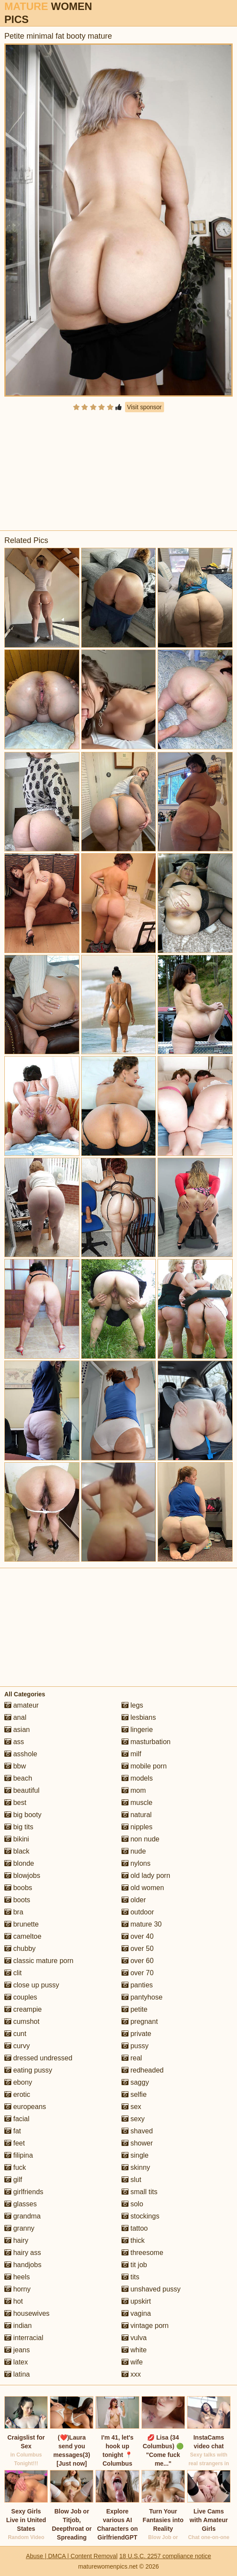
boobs (18, 1887)
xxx (131, 2374)
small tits (140, 2191)
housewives (26, 2313)
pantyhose (142, 1997)
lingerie (137, 1729)
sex (131, 2106)
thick (133, 2240)
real (132, 2058)
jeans (17, 2350)
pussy (135, 2046)
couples (20, 1997)
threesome (142, 2252)
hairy (16, 2240)
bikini (16, 1839)
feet (14, 2143)
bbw (15, 1766)
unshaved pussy (151, 2289)
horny (17, 2289)
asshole (20, 1754)
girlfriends (23, 2191)
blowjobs (22, 1875)
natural (136, 1814)
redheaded (143, 2070)
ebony (18, 2082)
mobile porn (144, 1766)
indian (18, 2325)
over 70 (138, 1973)
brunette (21, 1924)
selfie (134, 2094)
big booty (22, 1814)
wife (132, 2362)
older (134, 1900)
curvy (17, 2046)
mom (134, 1790)
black (17, 1851)
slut (131, 2179)
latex (16, 2362)
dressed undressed (38, 2058)
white (134, 2350)
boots (17, 1900)
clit (13, 1973)
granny (19, 2228)
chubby (20, 1948)
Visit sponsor (144, 407)
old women (143, 1887)
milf (131, 1754)
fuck (15, 2167)
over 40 (138, 1936)
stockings (140, 2216)
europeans (25, 2106)
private (136, 2033)
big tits (18, 1827)
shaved (137, 2131)
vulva (134, 2337)
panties (137, 1985)
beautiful (22, 1790)
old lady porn (146, 1875)
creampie (23, 2009)
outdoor (138, 1912)
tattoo (135, 2228)
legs (132, 1705)
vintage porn (145, 2325)
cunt (15, 2033)
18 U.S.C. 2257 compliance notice (165, 2556)
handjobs (22, 2264)
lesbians (139, 1717)
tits (130, 2277)
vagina (136, 2313)
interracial (23, 2337)
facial (17, 2118)
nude (134, 1851)
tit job (134, 2264)
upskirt (136, 2301)
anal (15, 1717)
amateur (21, 1705)
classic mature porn (38, 1960)
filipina (18, 2155)
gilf (13, 2179)
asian (17, 1729)
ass (14, 1741)
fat (12, 2131)
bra (13, 1912)
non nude (140, 1839)
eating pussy (28, 2070)
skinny (136, 2167)
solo (132, 2204)
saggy (135, 2082)
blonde (19, 1863)
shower (137, 2143)
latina (17, 2374)
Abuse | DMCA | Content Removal (72, 2556)
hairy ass (22, 2252)
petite (135, 2009)
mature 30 (141, 1924)
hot (13, 2301)
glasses (20, 2204)
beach (18, 1778)
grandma (22, 2216)
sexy (133, 2118)
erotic (17, 2094)
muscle (137, 1802)
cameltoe (22, 1936)
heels (17, 2277)
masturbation (146, 1741)
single (135, 2155)
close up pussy (31, 1985)
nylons (136, 1863)
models (137, 1778)
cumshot (22, 2021)
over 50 (138, 1948)
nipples (137, 1827)
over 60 (138, 1960)
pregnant (140, 2021)
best (15, 1802)
